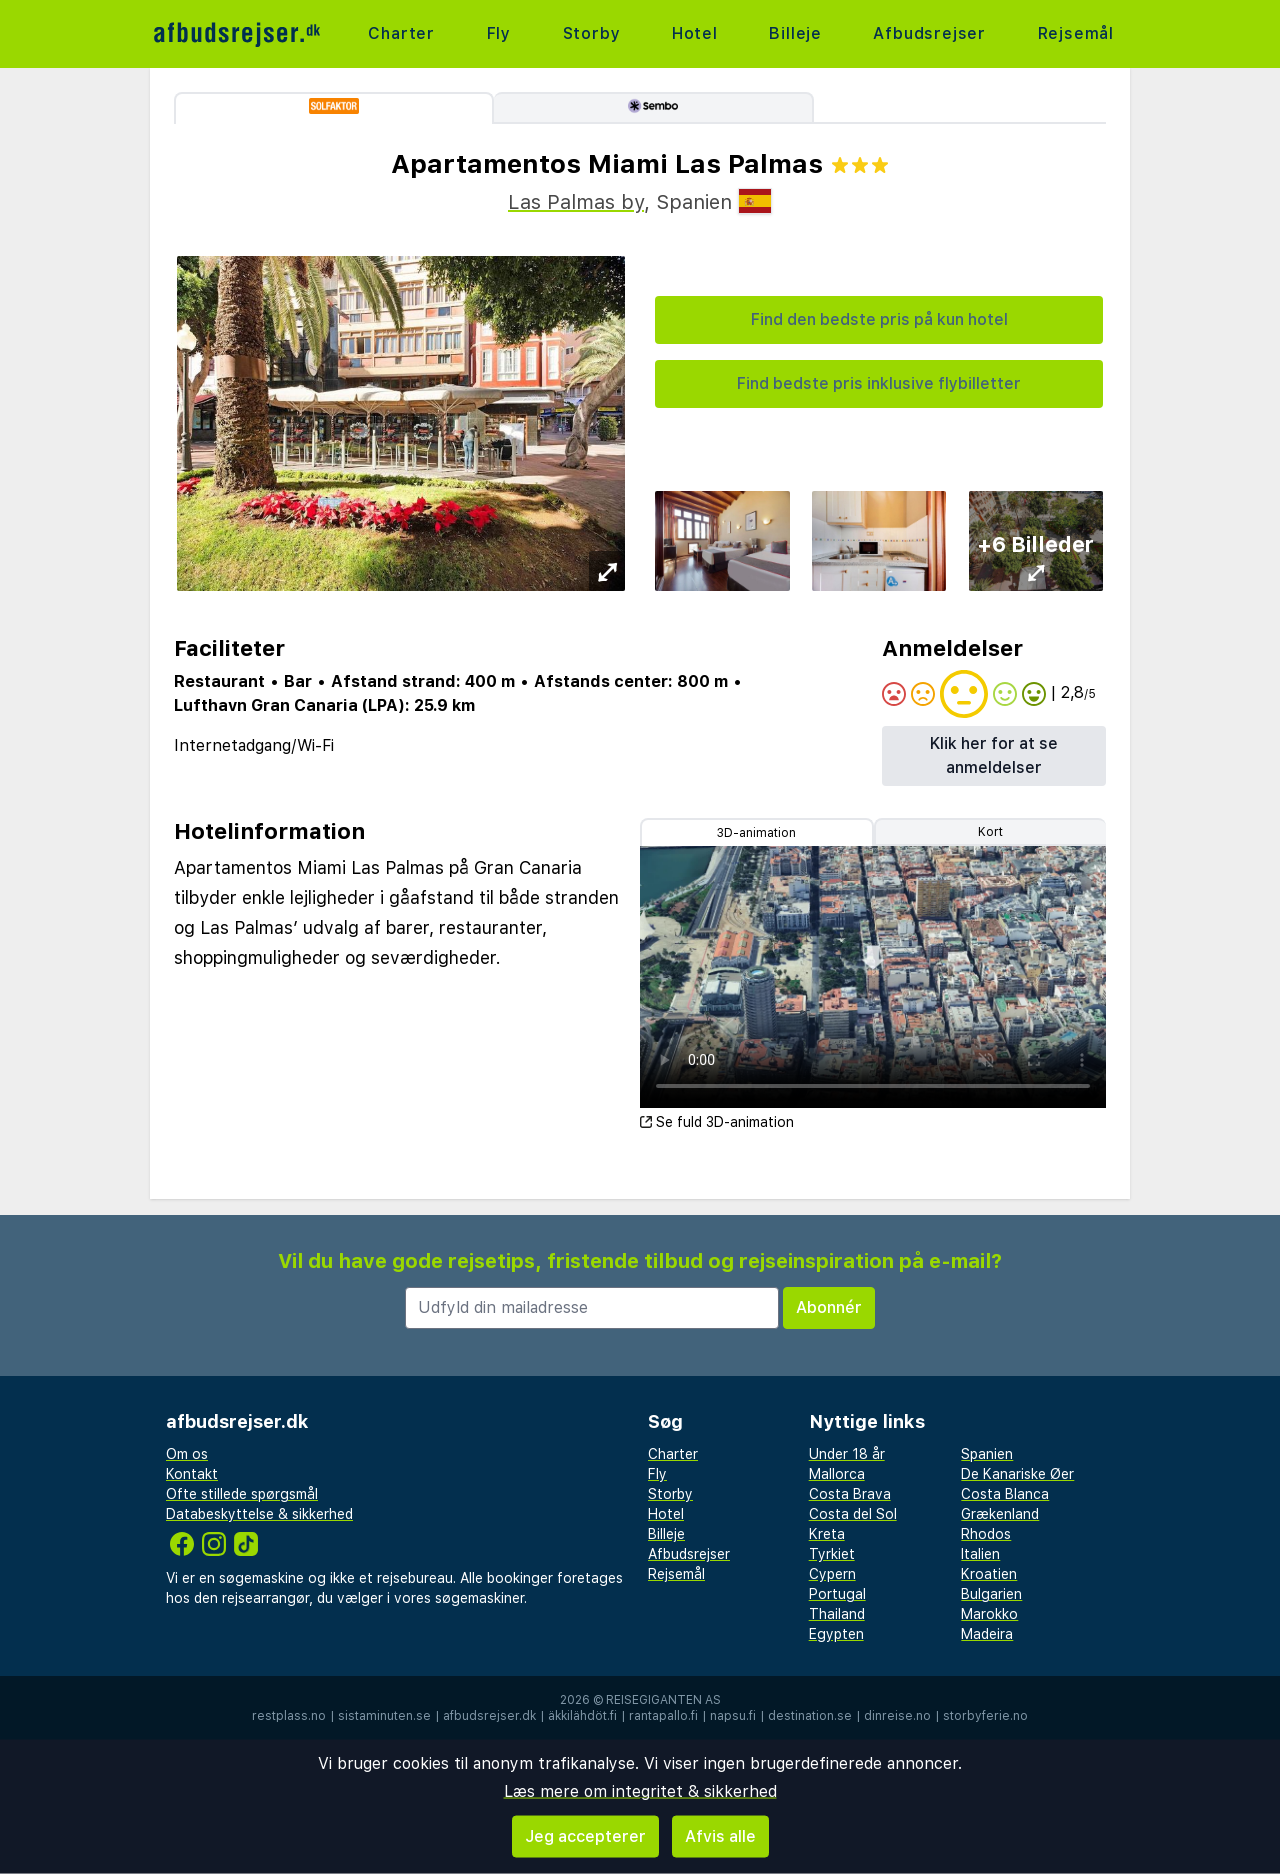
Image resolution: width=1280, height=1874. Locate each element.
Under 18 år (847, 1454)
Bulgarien (991, 1594)
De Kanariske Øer (1017, 1474)
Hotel (695, 33)
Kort (990, 832)
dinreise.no (897, 1716)
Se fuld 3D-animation (717, 1122)
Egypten (836, 1634)
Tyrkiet (832, 1554)
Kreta (827, 1534)
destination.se (810, 1716)
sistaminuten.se (384, 1716)
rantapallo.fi (663, 1716)
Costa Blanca (1005, 1494)
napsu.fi (733, 1716)
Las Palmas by (576, 202)
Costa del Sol (853, 1514)
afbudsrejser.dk (489, 1716)
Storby (592, 33)
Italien (980, 1554)
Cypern (832, 1574)
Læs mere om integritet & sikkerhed (640, 1791)
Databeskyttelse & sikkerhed (259, 1514)
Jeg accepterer (585, 1836)
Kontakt (192, 1474)
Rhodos (986, 1534)
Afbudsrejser (929, 33)
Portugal (837, 1594)
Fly (499, 33)
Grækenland (1000, 1514)
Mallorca (837, 1474)
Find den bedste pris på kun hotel (879, 319)
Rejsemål (1076, 33)
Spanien (987, 1454)
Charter (401, 33)
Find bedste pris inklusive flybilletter (879, 383)
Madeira (987, 1634)
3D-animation (756, 833)
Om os (187, 1454)
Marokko (989, 1614)
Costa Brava (850, 1494)
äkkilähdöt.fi (582, 1716)
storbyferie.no (985, 1716)
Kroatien (989, 1574)
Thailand (837, 1614)
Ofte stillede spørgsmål (242, 1494)
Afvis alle (720, 1836)
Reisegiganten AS (663, 1700)
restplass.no (289, 1716)
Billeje (795, 33)
